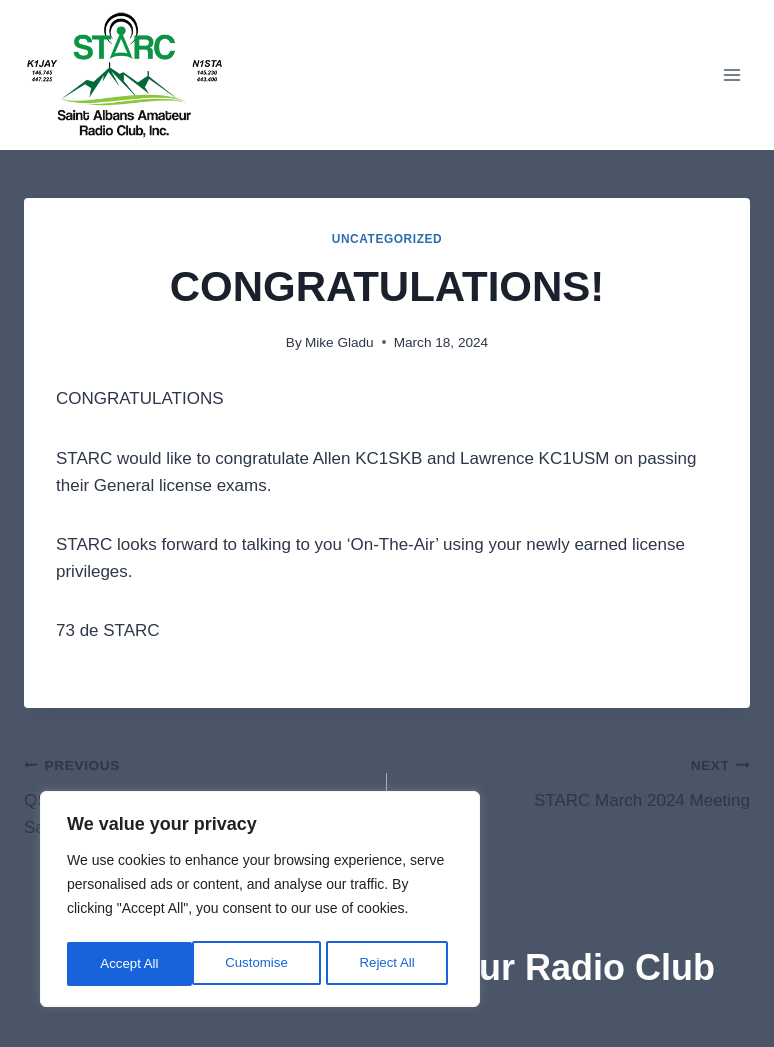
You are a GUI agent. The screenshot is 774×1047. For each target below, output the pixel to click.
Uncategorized (387, 239)
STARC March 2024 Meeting (577, 780)
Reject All (262, 964)
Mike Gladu (339, 342)
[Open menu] (731, 74)
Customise (131, 964)
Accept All (391, 964)
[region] (260, 902)
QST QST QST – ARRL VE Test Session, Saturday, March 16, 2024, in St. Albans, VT (197, 794)
